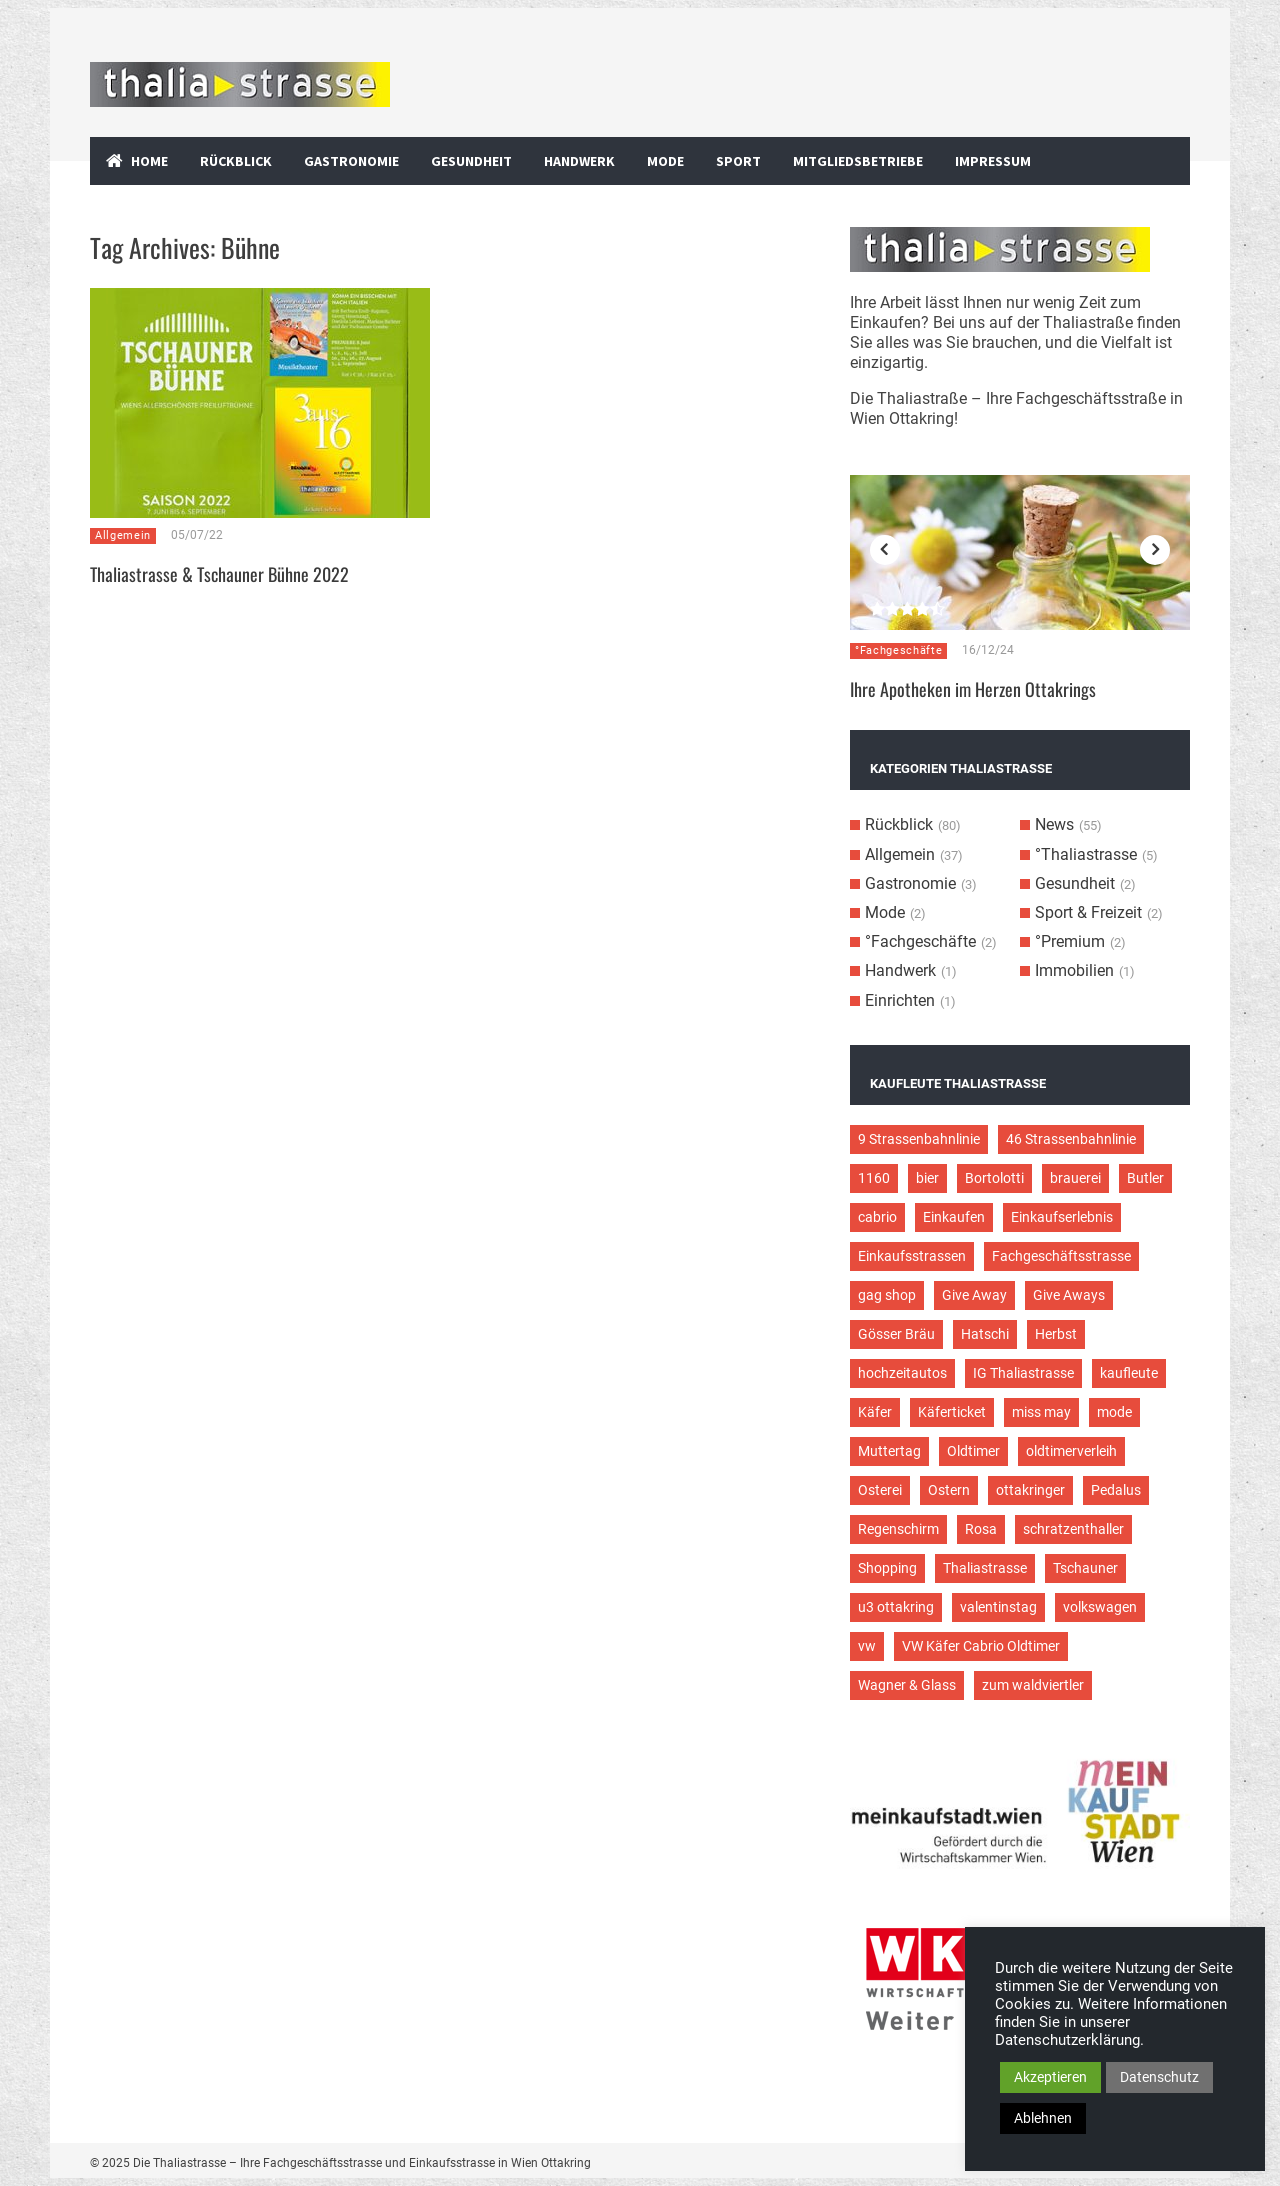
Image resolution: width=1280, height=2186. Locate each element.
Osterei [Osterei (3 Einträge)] (880, 1490)
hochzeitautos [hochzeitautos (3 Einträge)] (902, 1373)
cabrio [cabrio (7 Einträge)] (877, 1217)
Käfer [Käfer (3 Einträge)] (875, 1412)
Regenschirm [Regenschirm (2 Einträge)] (898, 1529)
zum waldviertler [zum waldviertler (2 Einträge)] (1033, 1685)
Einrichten (900, 1000)
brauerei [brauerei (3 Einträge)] (1075, 1178)
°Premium (1070, 941)
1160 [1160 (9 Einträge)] (874, 1178)
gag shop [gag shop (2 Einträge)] (887, 1295)
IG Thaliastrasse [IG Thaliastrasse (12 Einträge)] (1023, 1373)
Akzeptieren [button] (1050, 2077)
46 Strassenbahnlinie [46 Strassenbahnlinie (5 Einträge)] (1071, 1139)
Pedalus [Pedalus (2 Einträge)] (1116, 1490)
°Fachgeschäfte (898, 650)
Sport (738, 161)
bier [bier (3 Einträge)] (927, 1178)
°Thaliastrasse (1086, 854)
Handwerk (579, 161)
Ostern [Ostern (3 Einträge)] (949, 1490)
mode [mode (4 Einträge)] (1114, 1412)
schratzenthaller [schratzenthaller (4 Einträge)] (1073, 1529)
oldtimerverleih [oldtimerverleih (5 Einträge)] (1071, 1451)
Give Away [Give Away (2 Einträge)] (974, 1295)
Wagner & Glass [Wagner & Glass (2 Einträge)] (907, 1685)
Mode (665, 161)
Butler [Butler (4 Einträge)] (1145, 1178)
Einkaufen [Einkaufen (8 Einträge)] (954, 1217)
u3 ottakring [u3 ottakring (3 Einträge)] (896, 1607)
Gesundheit (471, 161)
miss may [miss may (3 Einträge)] (1041, 1412)
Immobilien (1074, 970)
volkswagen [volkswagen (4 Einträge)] (1100, 1607)
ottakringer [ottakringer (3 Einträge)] (1030, 1490)
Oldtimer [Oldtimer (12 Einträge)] (973, 1451)
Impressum (993, 161)
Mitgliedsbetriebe (858, 161)
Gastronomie (351, 161)
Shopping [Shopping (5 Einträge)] (887, 1568)
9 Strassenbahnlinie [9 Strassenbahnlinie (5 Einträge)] (919, 1139)
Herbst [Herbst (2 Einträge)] (1056, 1334)
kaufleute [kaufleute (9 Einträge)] (1129, 1373)
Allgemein (123, 535)
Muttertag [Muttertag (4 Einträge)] (889, 1451)
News (1054, 824)
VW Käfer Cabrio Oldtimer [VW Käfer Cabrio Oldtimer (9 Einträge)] (981, 1646)
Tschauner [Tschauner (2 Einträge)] (1085, 1568)
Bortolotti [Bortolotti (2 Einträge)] (994, 1178)
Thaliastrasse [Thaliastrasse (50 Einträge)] (985, 1568)
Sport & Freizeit (1088, 912)
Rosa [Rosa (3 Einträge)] (981, 1529)
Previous (885, 550)
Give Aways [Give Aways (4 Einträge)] (1069, 1295)
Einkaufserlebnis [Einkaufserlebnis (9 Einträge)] (1062, 1217)
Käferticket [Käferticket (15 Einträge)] (952, 1412)
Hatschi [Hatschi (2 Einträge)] (985, 1334)
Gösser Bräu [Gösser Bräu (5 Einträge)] (896, 1334)
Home (149, 161)
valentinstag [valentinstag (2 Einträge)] (998, 1607)
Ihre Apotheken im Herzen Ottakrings (973, 689)
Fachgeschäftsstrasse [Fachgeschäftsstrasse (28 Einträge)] (1061, 1256)
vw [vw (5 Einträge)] (867, 1646)
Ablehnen (1043, 2118)
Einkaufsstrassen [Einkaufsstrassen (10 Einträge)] (912, 1256)
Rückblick (236, 161)
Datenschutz (1159, 2077)
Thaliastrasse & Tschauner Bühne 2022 (219, 574)
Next (1155, 550)
